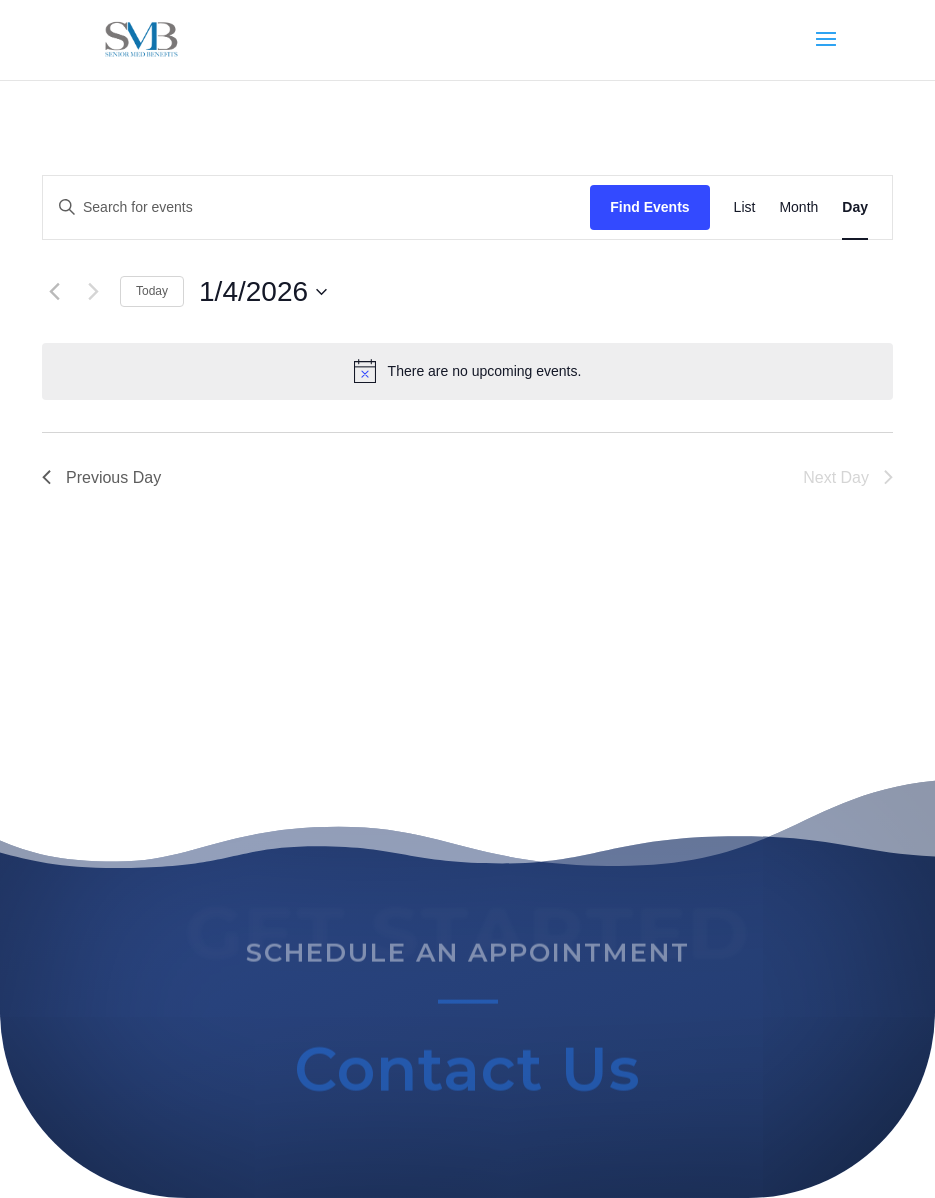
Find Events (649, 207)
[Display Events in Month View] (798, 207)
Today (152, 291)
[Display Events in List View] (745, 207)
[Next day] (93, 292)
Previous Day (101, 477)
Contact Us (467, 1074)
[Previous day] (54, 292)
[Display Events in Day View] (855, 207)
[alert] (467, 371)
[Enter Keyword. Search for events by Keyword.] (316, 207)
